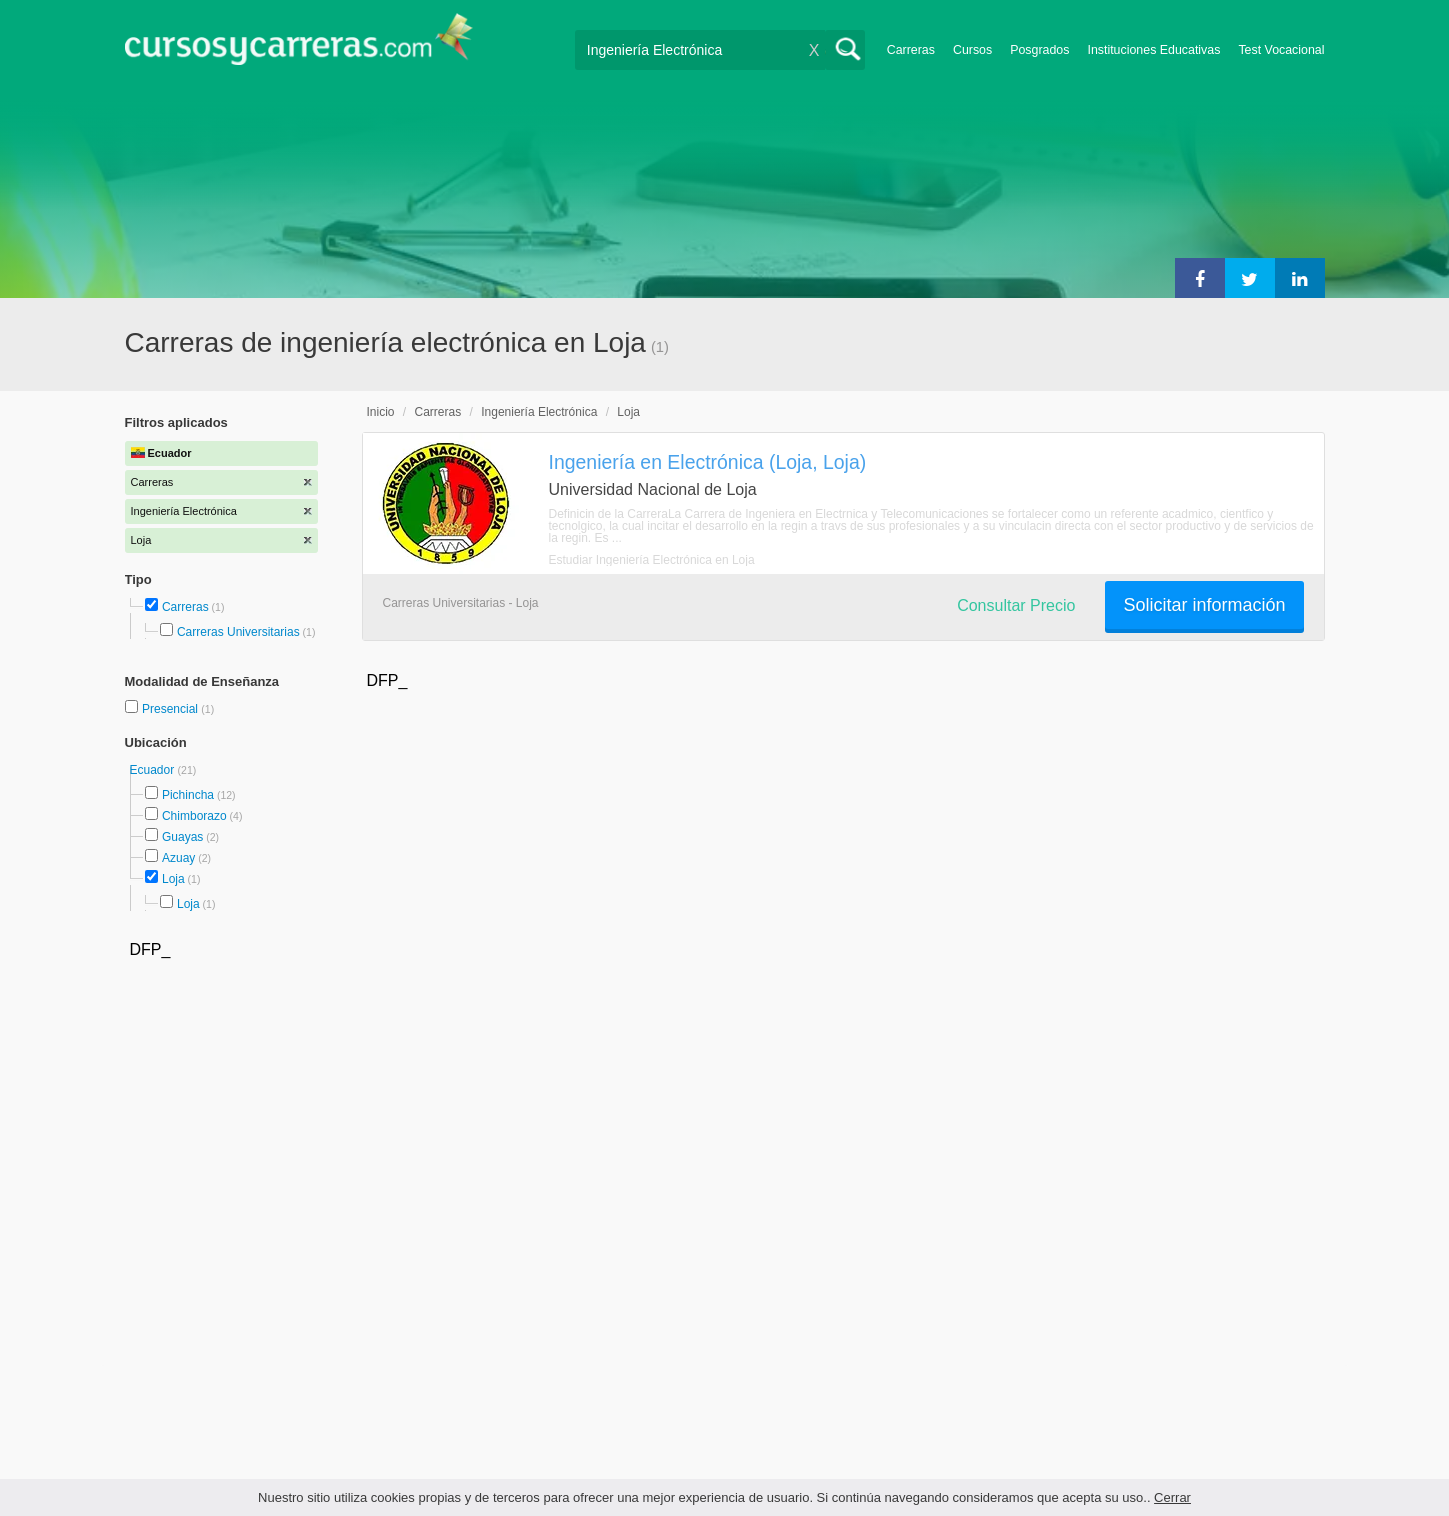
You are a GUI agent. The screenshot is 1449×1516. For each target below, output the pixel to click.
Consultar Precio (1016, 605)
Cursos (972, 50)
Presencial (171, 709)
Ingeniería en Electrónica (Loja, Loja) (708, 462)
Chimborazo (194, 816)
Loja (173, 879)
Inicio (381, 412)
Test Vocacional (1281, 50)
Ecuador (154, 770)
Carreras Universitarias (238, 632)
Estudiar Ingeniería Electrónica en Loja (652, 560)
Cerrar (1172, 1497)
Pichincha (188, 795)
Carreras (911, 50)
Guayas (182, 837)
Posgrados (1039, 50)
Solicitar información (1204, 605)
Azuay (178, 858)
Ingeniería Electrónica (539, 412)
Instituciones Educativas (1153, 50)
